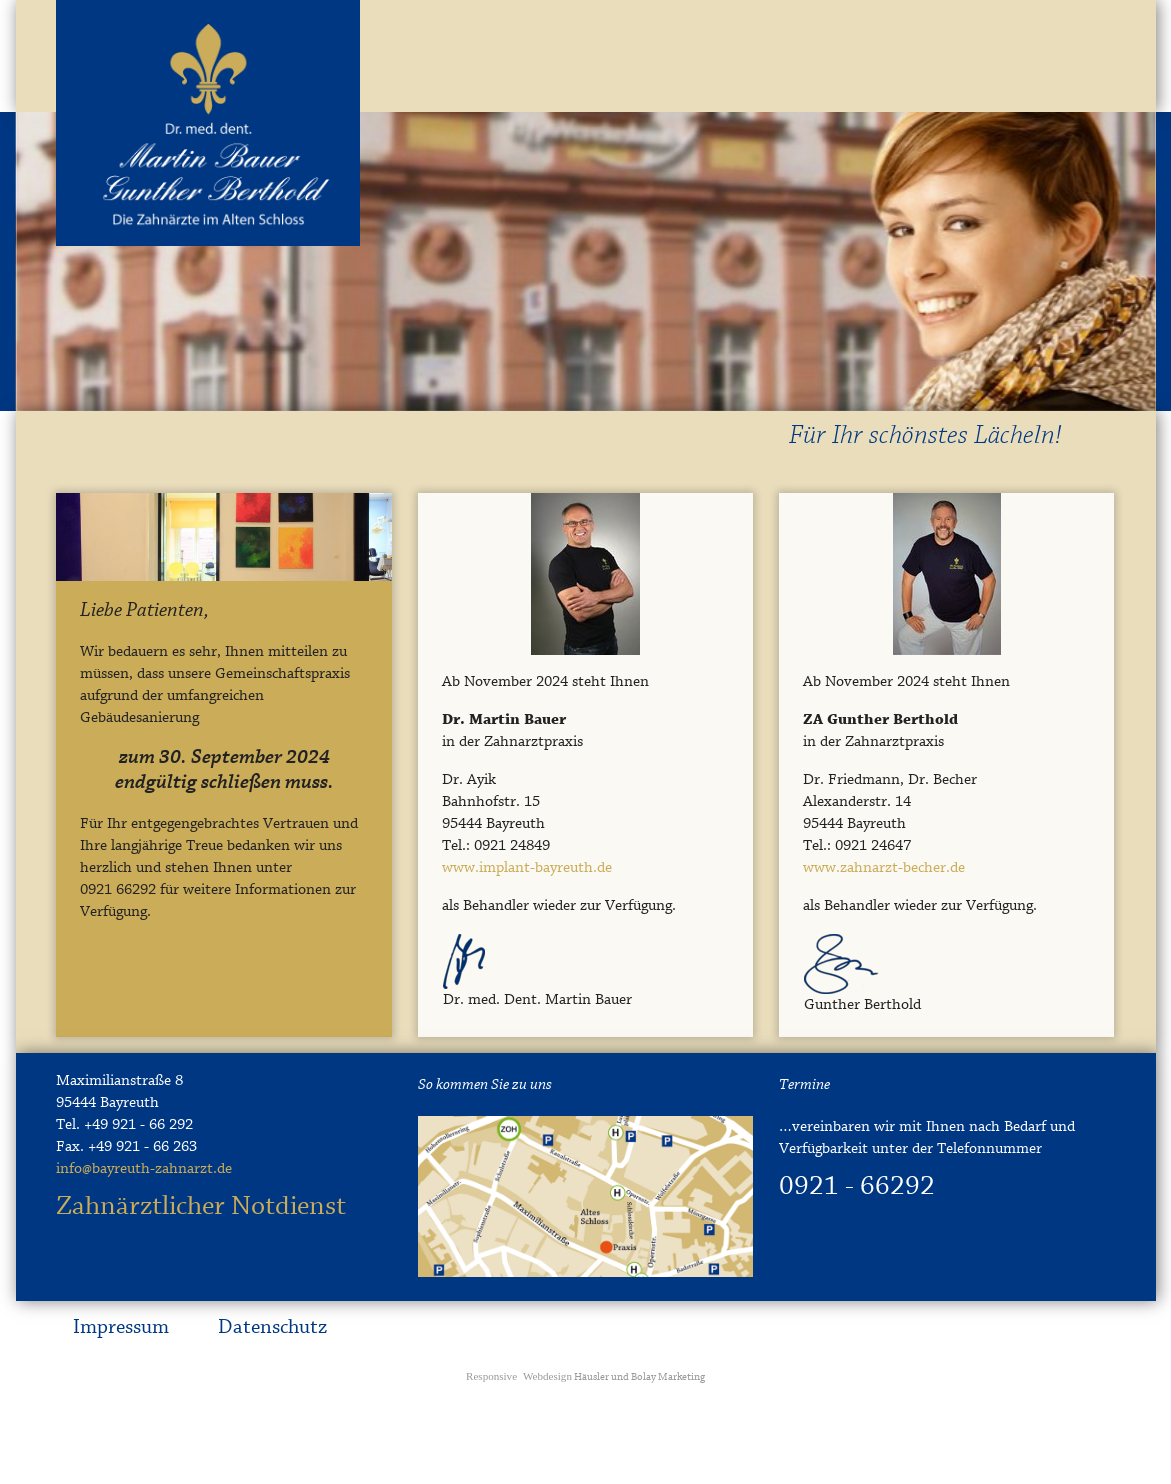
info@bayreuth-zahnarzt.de (144, 1169)
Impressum (121, 1327)
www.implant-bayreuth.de (527, 868)
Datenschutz (272, 1327)
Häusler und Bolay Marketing (585, 1377)
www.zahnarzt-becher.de (884, 868)
